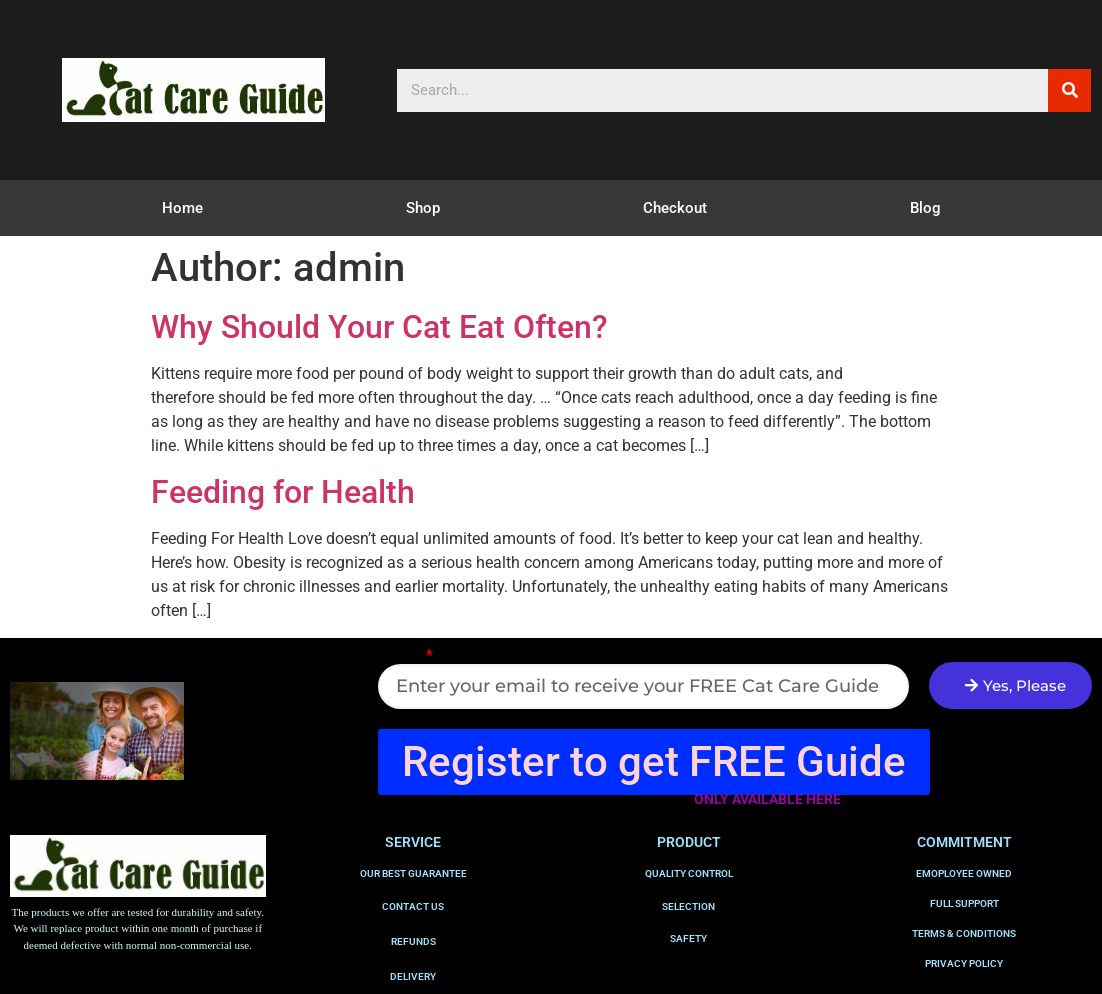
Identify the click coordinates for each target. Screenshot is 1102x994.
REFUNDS (413, 941)
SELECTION (688, 906)
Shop (423, 208)
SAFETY (688, 938)
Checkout (675, 208)
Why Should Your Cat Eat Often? (379, 327)
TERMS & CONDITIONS (964, 933)
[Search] (1069, 90)
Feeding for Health (283, 492)
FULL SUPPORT (964, 903)
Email (400, 656)
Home (182, 208)
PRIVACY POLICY (964, 963)
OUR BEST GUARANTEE (413, 873)
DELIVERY (413, 976)
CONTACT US (413, 906)
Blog (925, 208)
